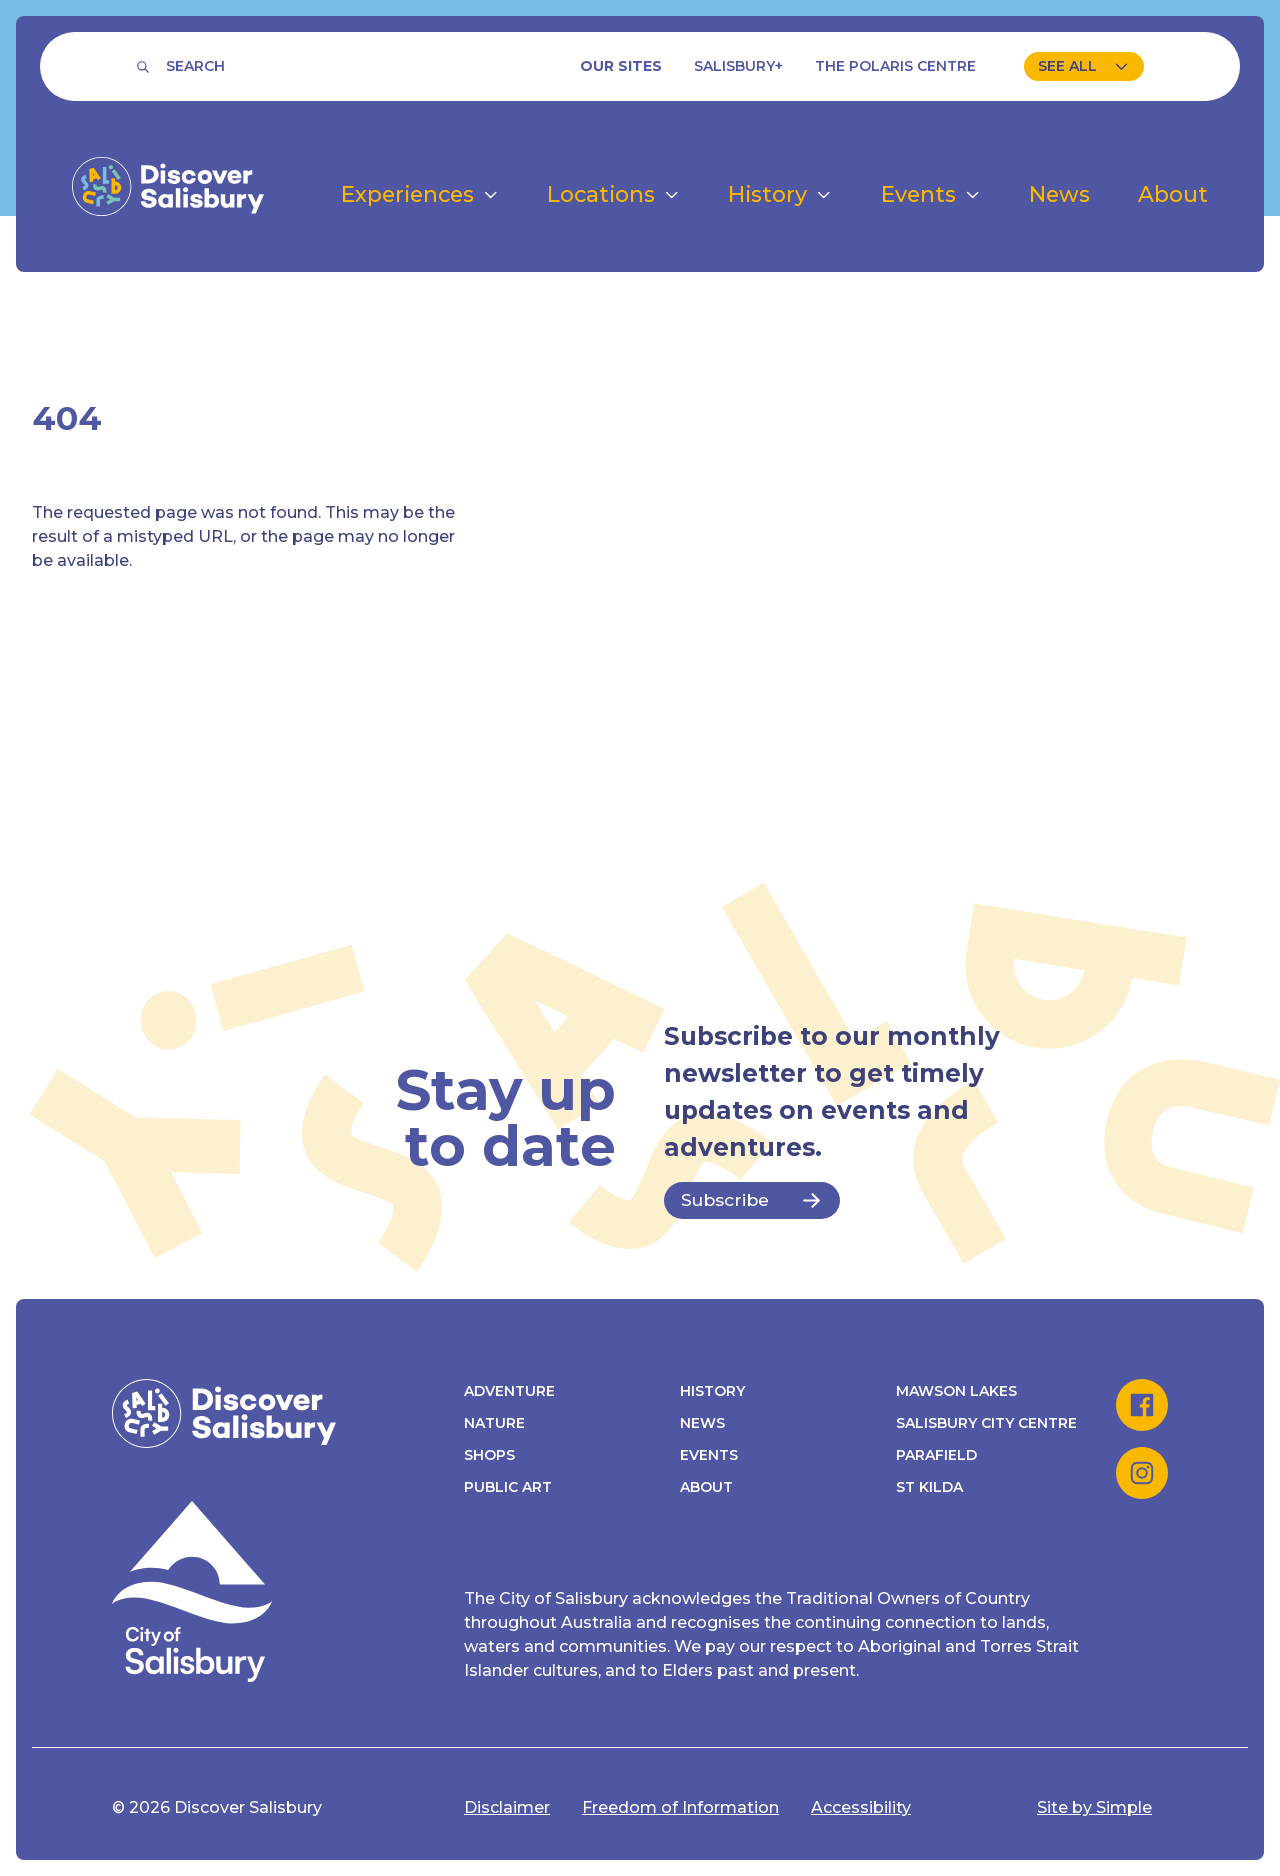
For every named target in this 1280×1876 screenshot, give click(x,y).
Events (709, 1455)
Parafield (936, 1455)
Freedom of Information (680, 1807)
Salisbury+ (738, 66)
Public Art (508, 1487)
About (706, 1487)
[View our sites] (1084, 66)
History (712, 1391)
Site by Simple (1094, 1807)
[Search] (180, 66)
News (702, 1423)
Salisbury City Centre (986, 1423)
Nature (494, 1423)
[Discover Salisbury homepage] (168, 186)
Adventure (509, 1391)
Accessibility (861, 1807)
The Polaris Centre (895, 66)
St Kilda (929, 1487)
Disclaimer (507, 1807)
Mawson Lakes (956, 1391)
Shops (489, 1455)
